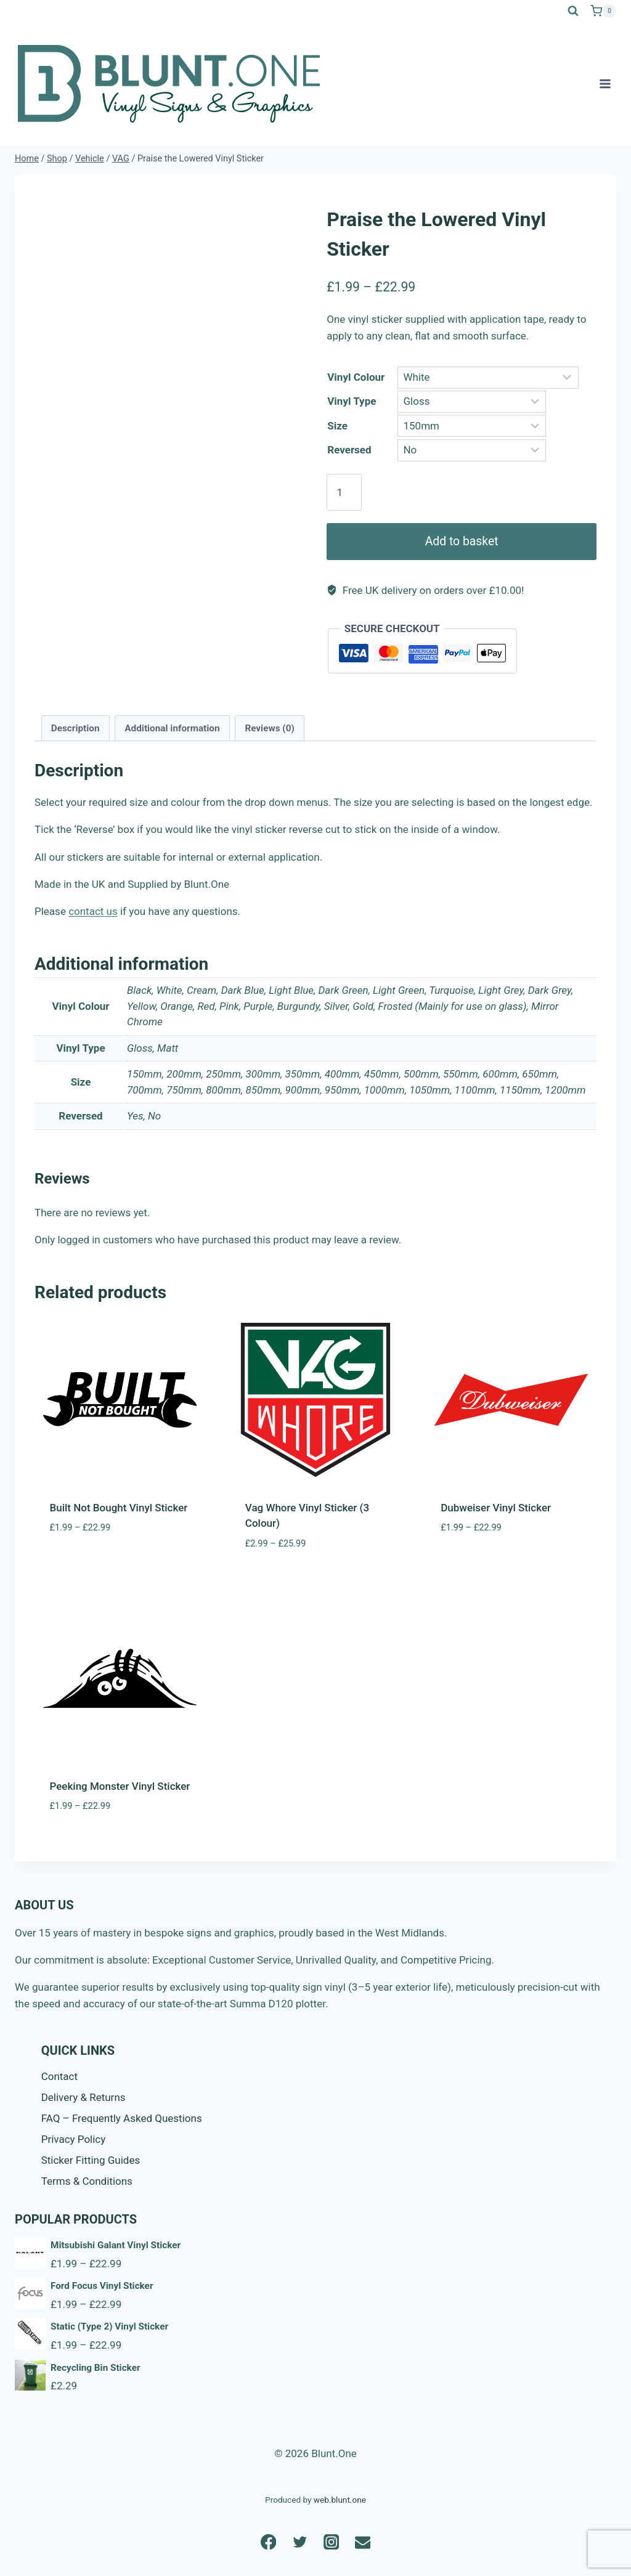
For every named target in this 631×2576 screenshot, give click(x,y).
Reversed (349, 450)
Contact (59, 2076)
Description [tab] (75, 728)
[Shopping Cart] (603, 11)
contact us (93, 911)
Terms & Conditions (86, 2181)
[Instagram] (331, 2542)
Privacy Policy (73, 2139)
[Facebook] (268, 2542)
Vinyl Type (351, 401)
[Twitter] (300, 2542)
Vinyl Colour (356, 377)
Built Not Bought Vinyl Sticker (119, 1507)
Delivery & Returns (83, 2097)
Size (337, 426)
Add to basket (461, 541)
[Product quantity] (344, 492)
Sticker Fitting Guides (90, 2160)
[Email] (362, 2542)
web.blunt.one (340, 2500)
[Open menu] (604, 83)
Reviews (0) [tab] (269, 728)
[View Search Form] (573, 11)
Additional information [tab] (171, 728)
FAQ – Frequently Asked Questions (121, 2118)
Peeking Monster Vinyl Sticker (120, 1786)
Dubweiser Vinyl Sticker (496, 1507)
